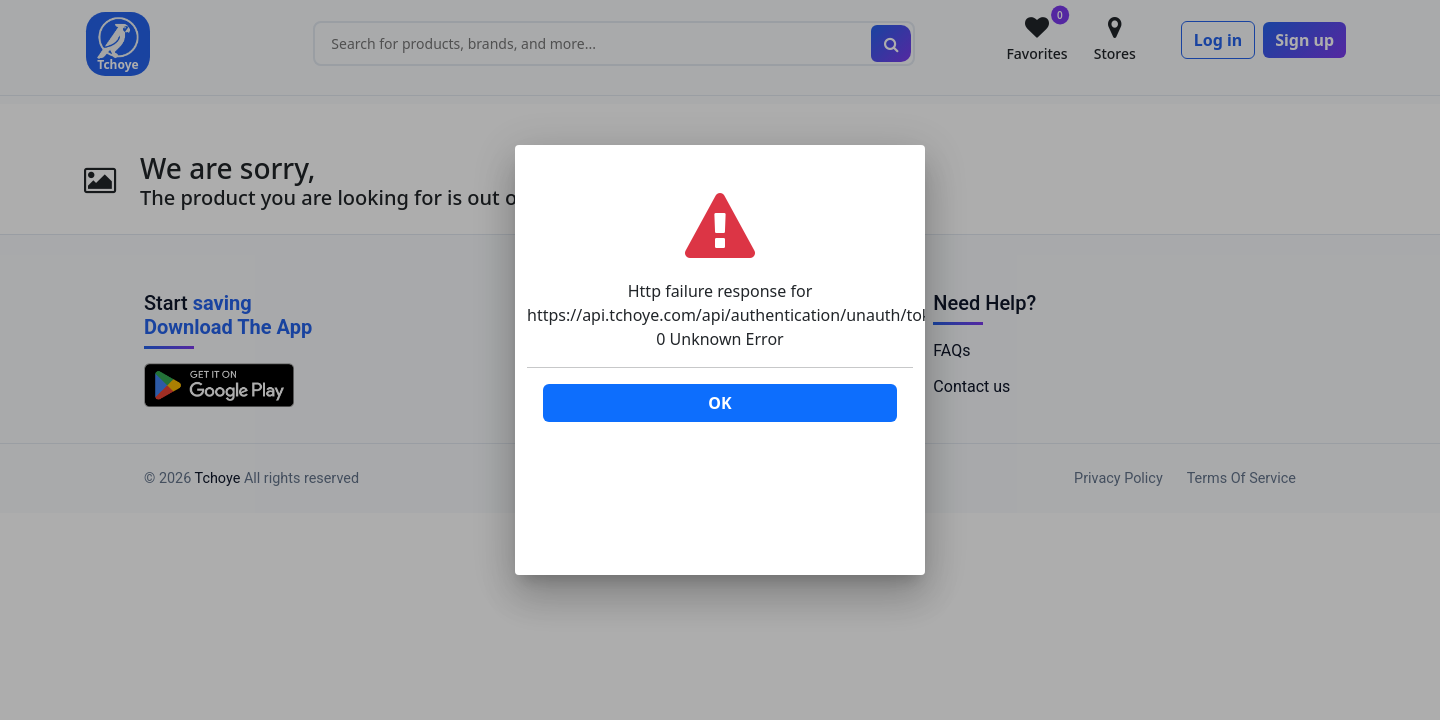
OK (719, 403)
